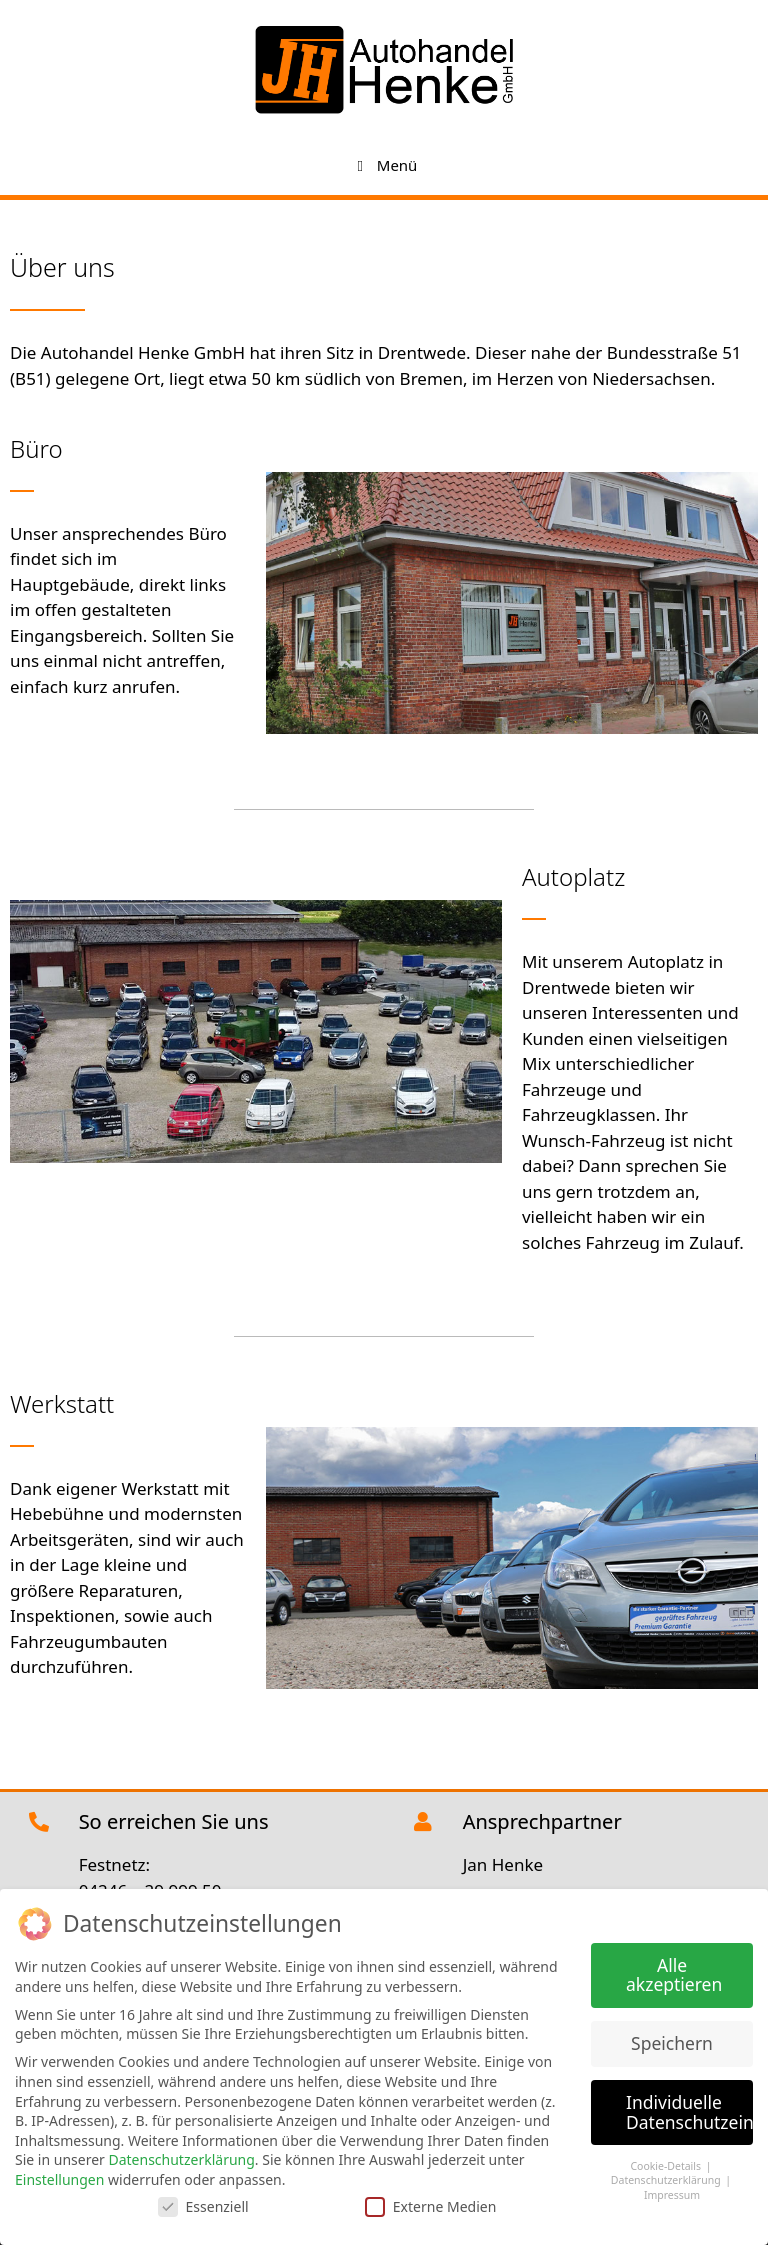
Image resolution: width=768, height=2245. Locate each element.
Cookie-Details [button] (666, 2164)
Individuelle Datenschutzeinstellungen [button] (689, 2110)
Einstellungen (59, 2177)
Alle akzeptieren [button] (674, 1973)
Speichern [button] (672, 2041)
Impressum (672, 2193)
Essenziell (203, 2203)
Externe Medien (430, 2203)
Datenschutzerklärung (181, 2157)
